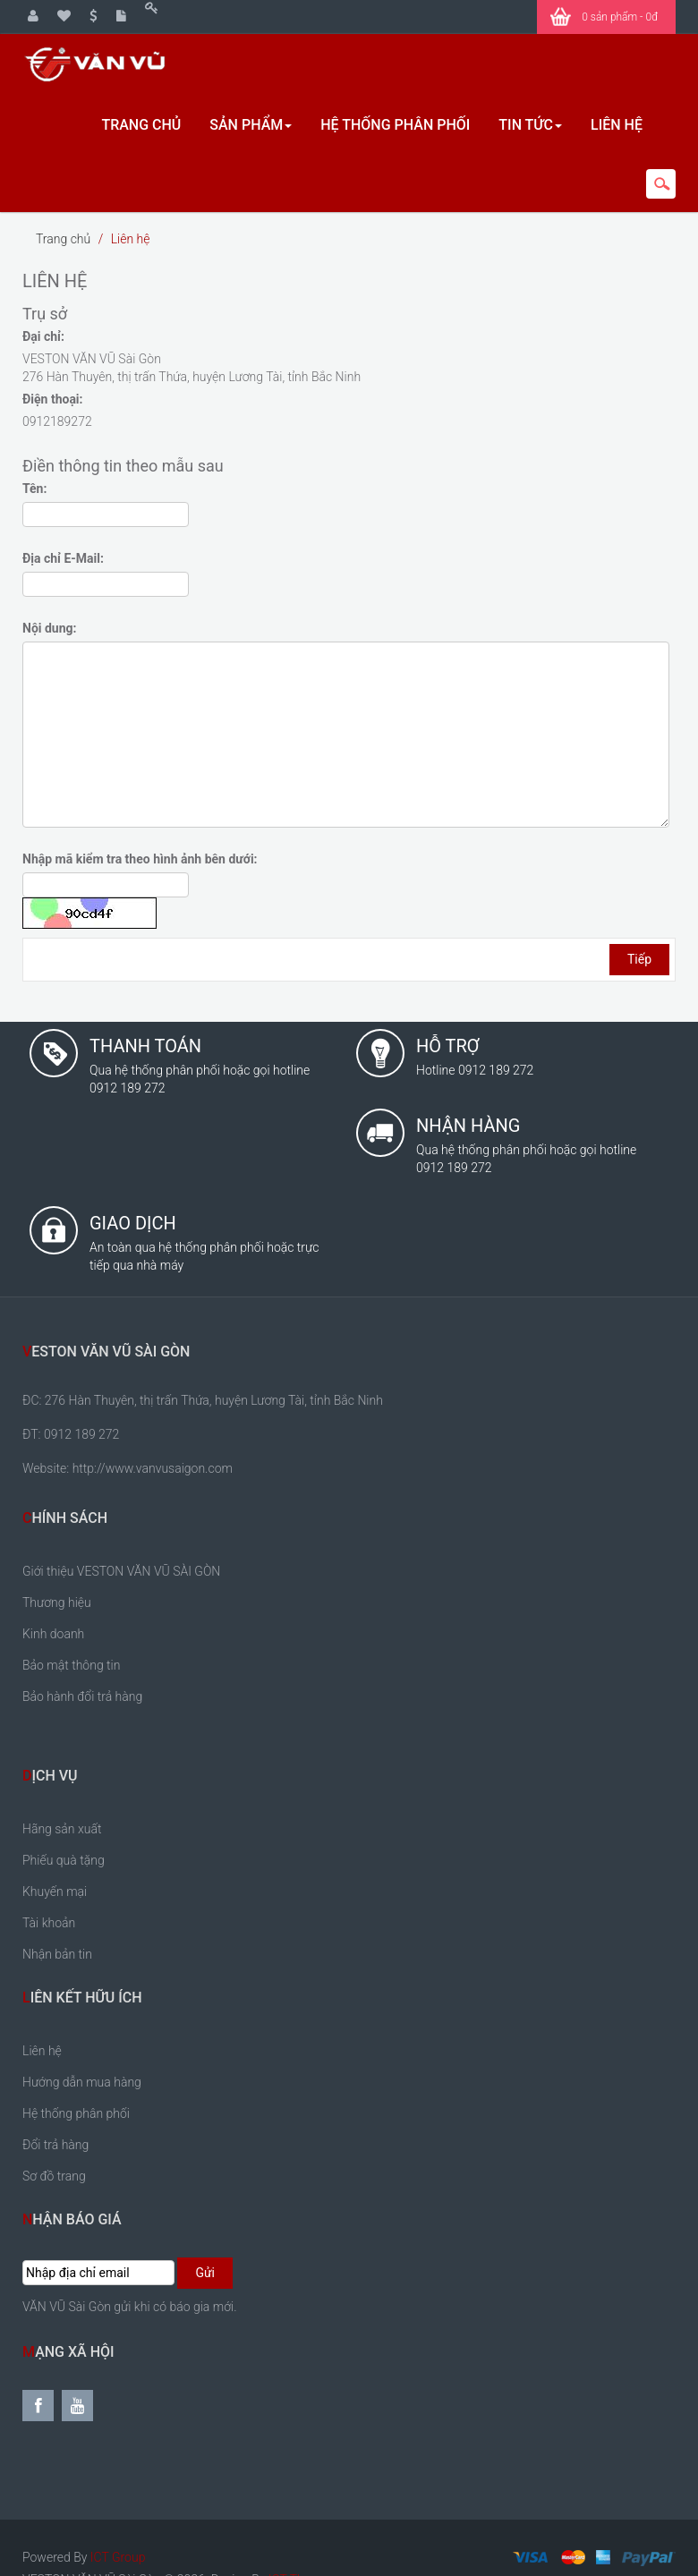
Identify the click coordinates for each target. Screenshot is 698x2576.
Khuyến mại (54, 1889)
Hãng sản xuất (62, 1826)
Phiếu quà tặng (63, 1857)
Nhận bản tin (57, 1951)
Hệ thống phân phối (76, 2111)
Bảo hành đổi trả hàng (82, 1694)
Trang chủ (63, 236)
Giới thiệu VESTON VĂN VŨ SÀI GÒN (121, 1568)
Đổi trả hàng (55, 2142)
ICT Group (118, 2554)
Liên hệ (130, 236)
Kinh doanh (53, 1631)
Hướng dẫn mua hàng (81, 2079)
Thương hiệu (56, 1600)
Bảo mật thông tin (71, 1662)
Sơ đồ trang (54, 2173)
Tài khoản (48, 1920)
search (661, 184)
